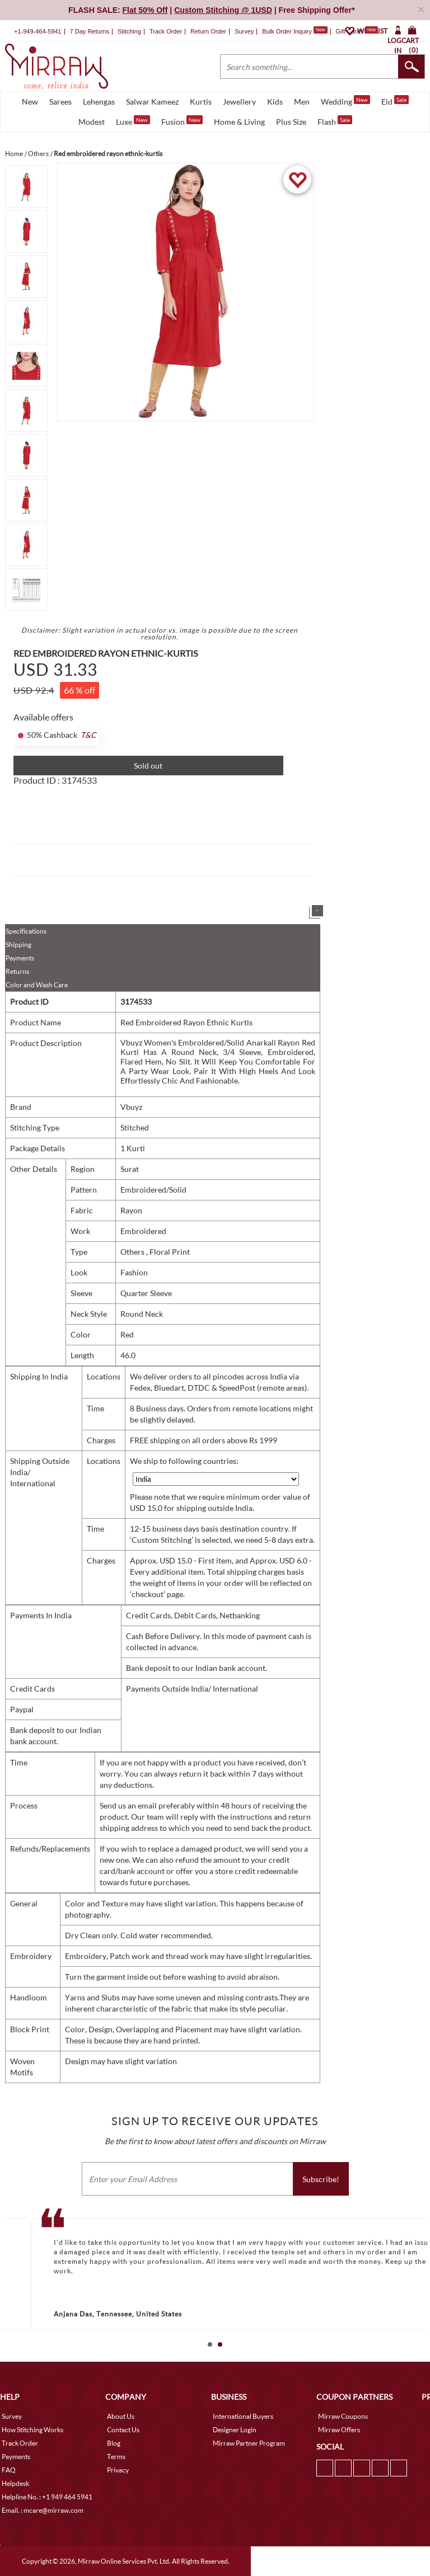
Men (302, 101)
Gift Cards (356, 31)
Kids (275, 101)
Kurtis (201, 101)
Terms (116, 2456)
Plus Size (291, 121)
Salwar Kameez (152, 101)
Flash (334, 120)
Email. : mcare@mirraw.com (42, 2510)
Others (133, 1251)
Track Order (165, 31)
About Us (120, 2416)
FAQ (9, 2470)
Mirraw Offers (339, 2430)
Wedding (345, 100)
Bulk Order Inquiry (287, 31)
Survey (244, 31)
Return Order (208, 31)
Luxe (133, 120)
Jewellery (239, 101)
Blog (113, 2443)
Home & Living (239, 121)
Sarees (60, 101)
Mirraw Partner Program (249, 2443)
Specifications (26, 931)
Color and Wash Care (37, 985)
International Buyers (243, 2416)
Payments (20, 958)
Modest (91, 121)
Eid (395, 100)
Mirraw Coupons (343, 2416)
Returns (17, 971)
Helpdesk (15, 2483)
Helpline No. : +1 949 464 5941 (47, 2497)
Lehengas (99, 101)
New (30, 101)
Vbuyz (131, 1107)
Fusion (182, 120)
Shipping (18, 944)
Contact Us (123, 2430)
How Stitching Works (32, 2430)
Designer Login (234, 2430)
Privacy (118, 2470)
